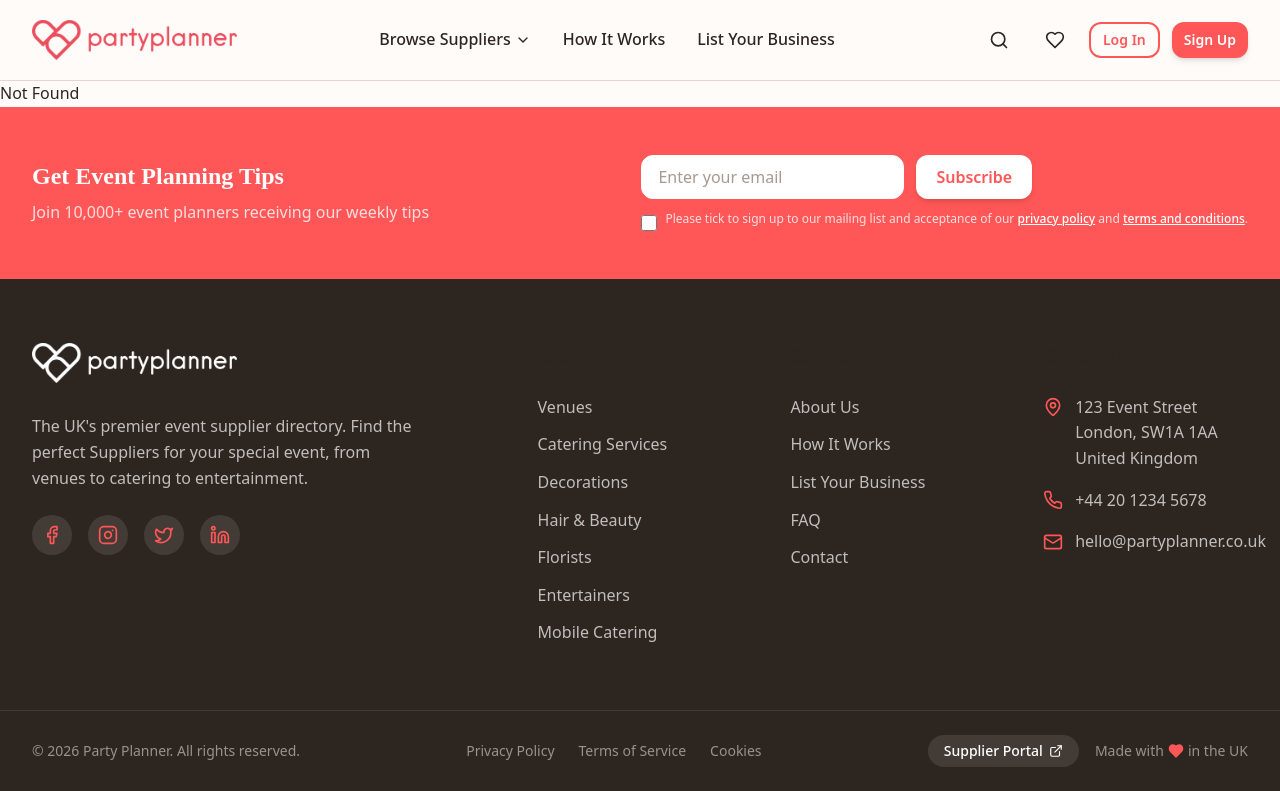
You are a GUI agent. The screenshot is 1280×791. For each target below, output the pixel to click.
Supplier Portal (1003, 750)
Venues (565, 407)
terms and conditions (1184, 218)
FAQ (805, 520)
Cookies (735, 750)
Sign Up (1210, 39)
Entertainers (584, 595)
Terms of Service (633, 750)
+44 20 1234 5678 (1140, 500)
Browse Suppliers (454, 39)
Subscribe (974, 177)
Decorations (583, 482)
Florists (565, 557)
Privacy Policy (510, 750)
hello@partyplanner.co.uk (1170, 541)
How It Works (614, 39)
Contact (819, 557)
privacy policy (1056, 218)
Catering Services (603, 444)
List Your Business (766, 39)
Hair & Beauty (590, 520)
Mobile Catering (598, 632)
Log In (1124, 39)
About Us (824, 407)
